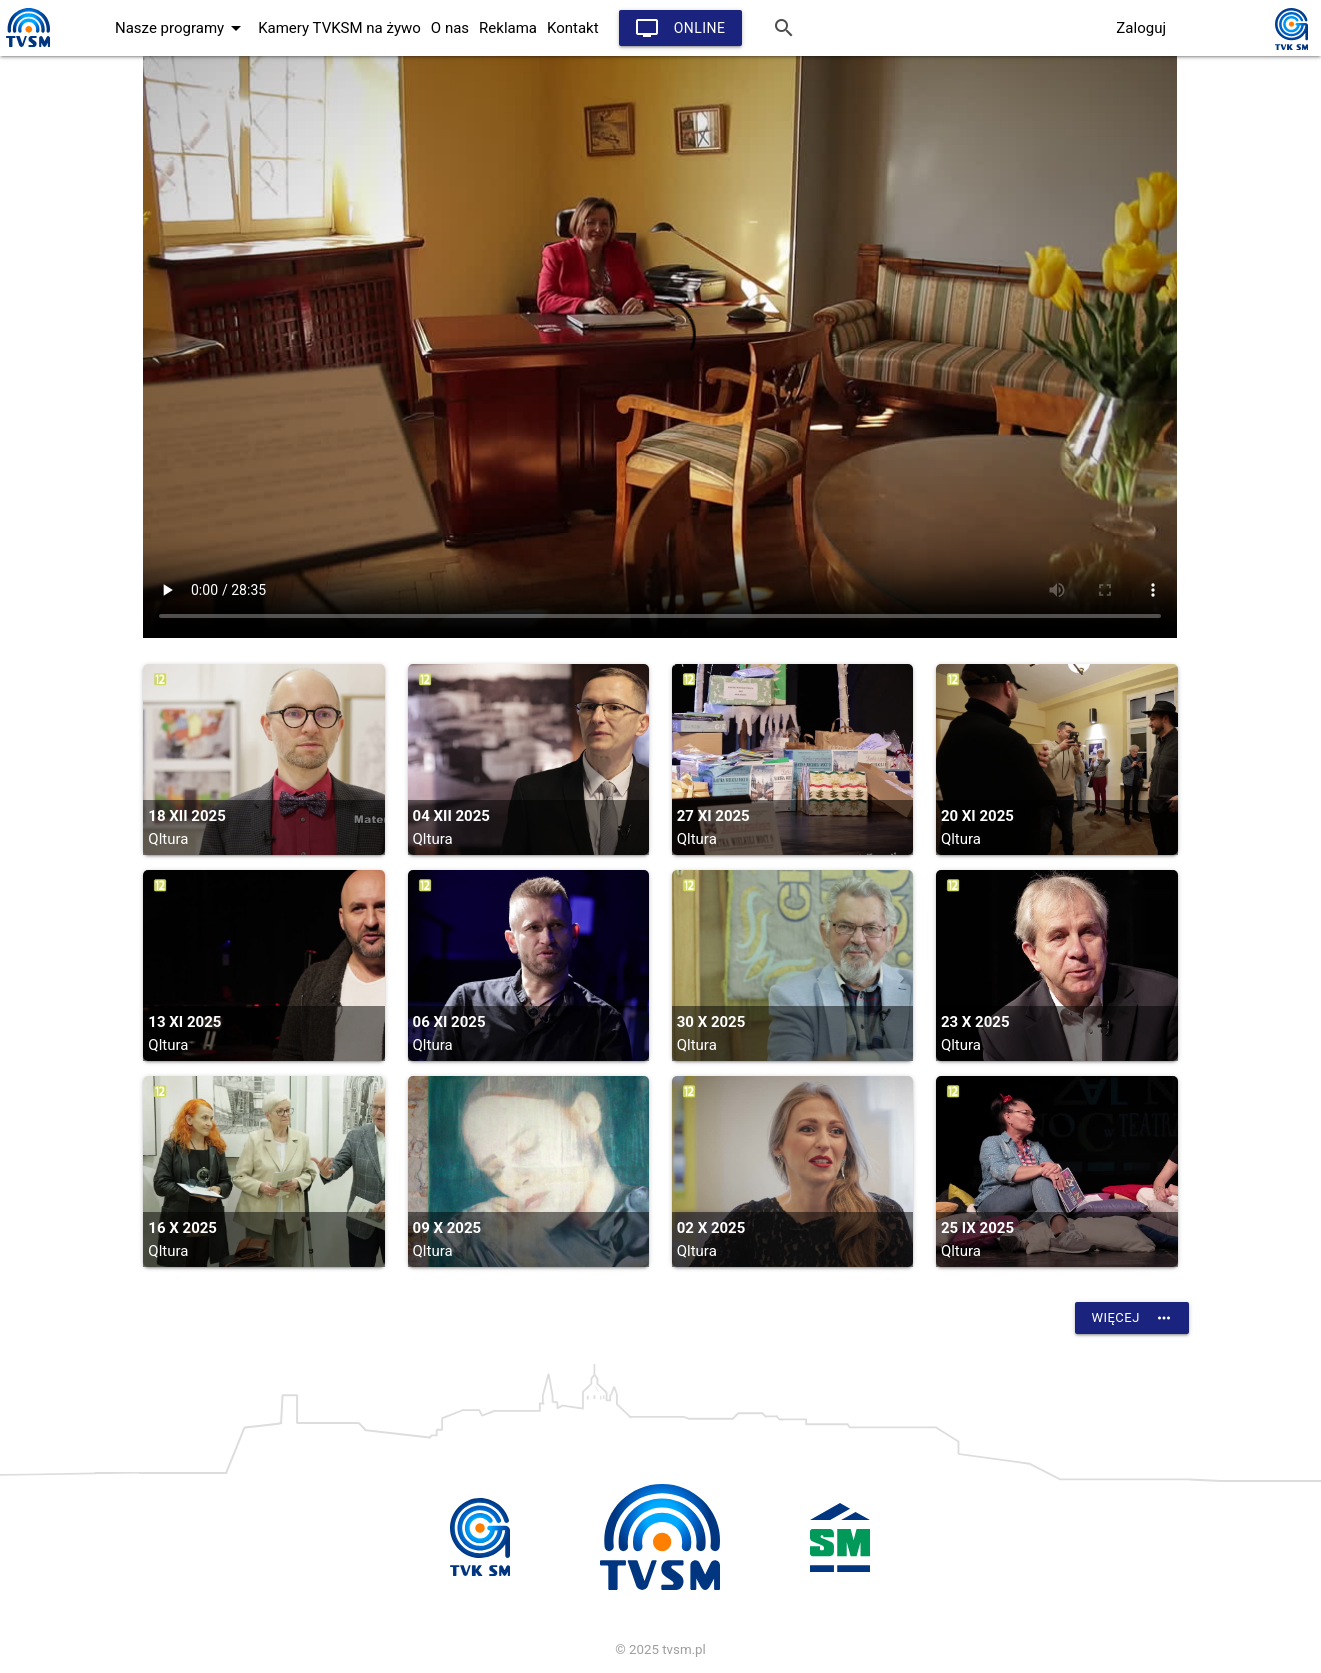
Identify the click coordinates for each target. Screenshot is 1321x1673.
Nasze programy (181, 28)
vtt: (660, 347)
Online (680, 28)
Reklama (508, 28)
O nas (450, 28)
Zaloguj (1141, 28)
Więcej (1131, 1318)
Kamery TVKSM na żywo (339, 28)
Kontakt (573, 28)
